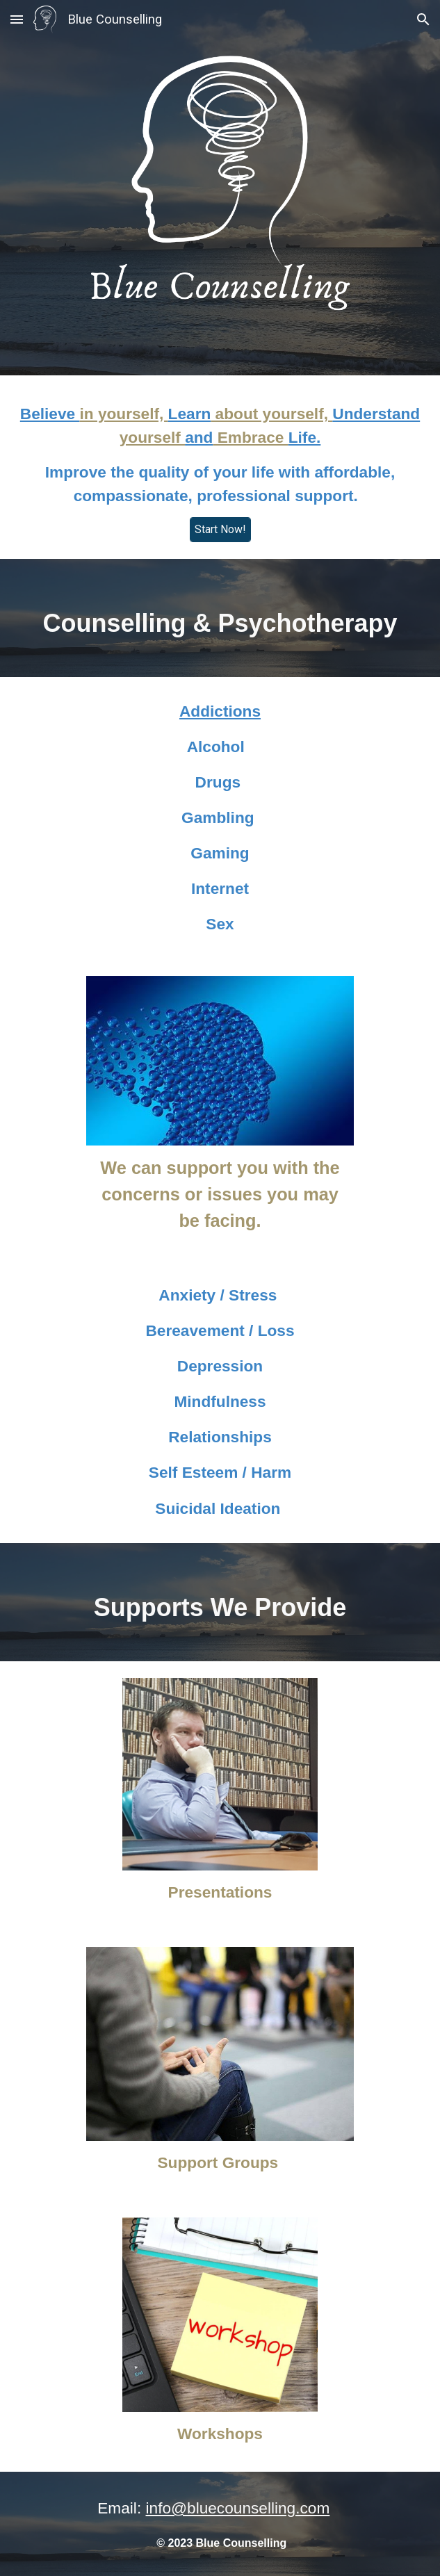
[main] (220, 454)
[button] (16, 19)
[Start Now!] (220, 529)
